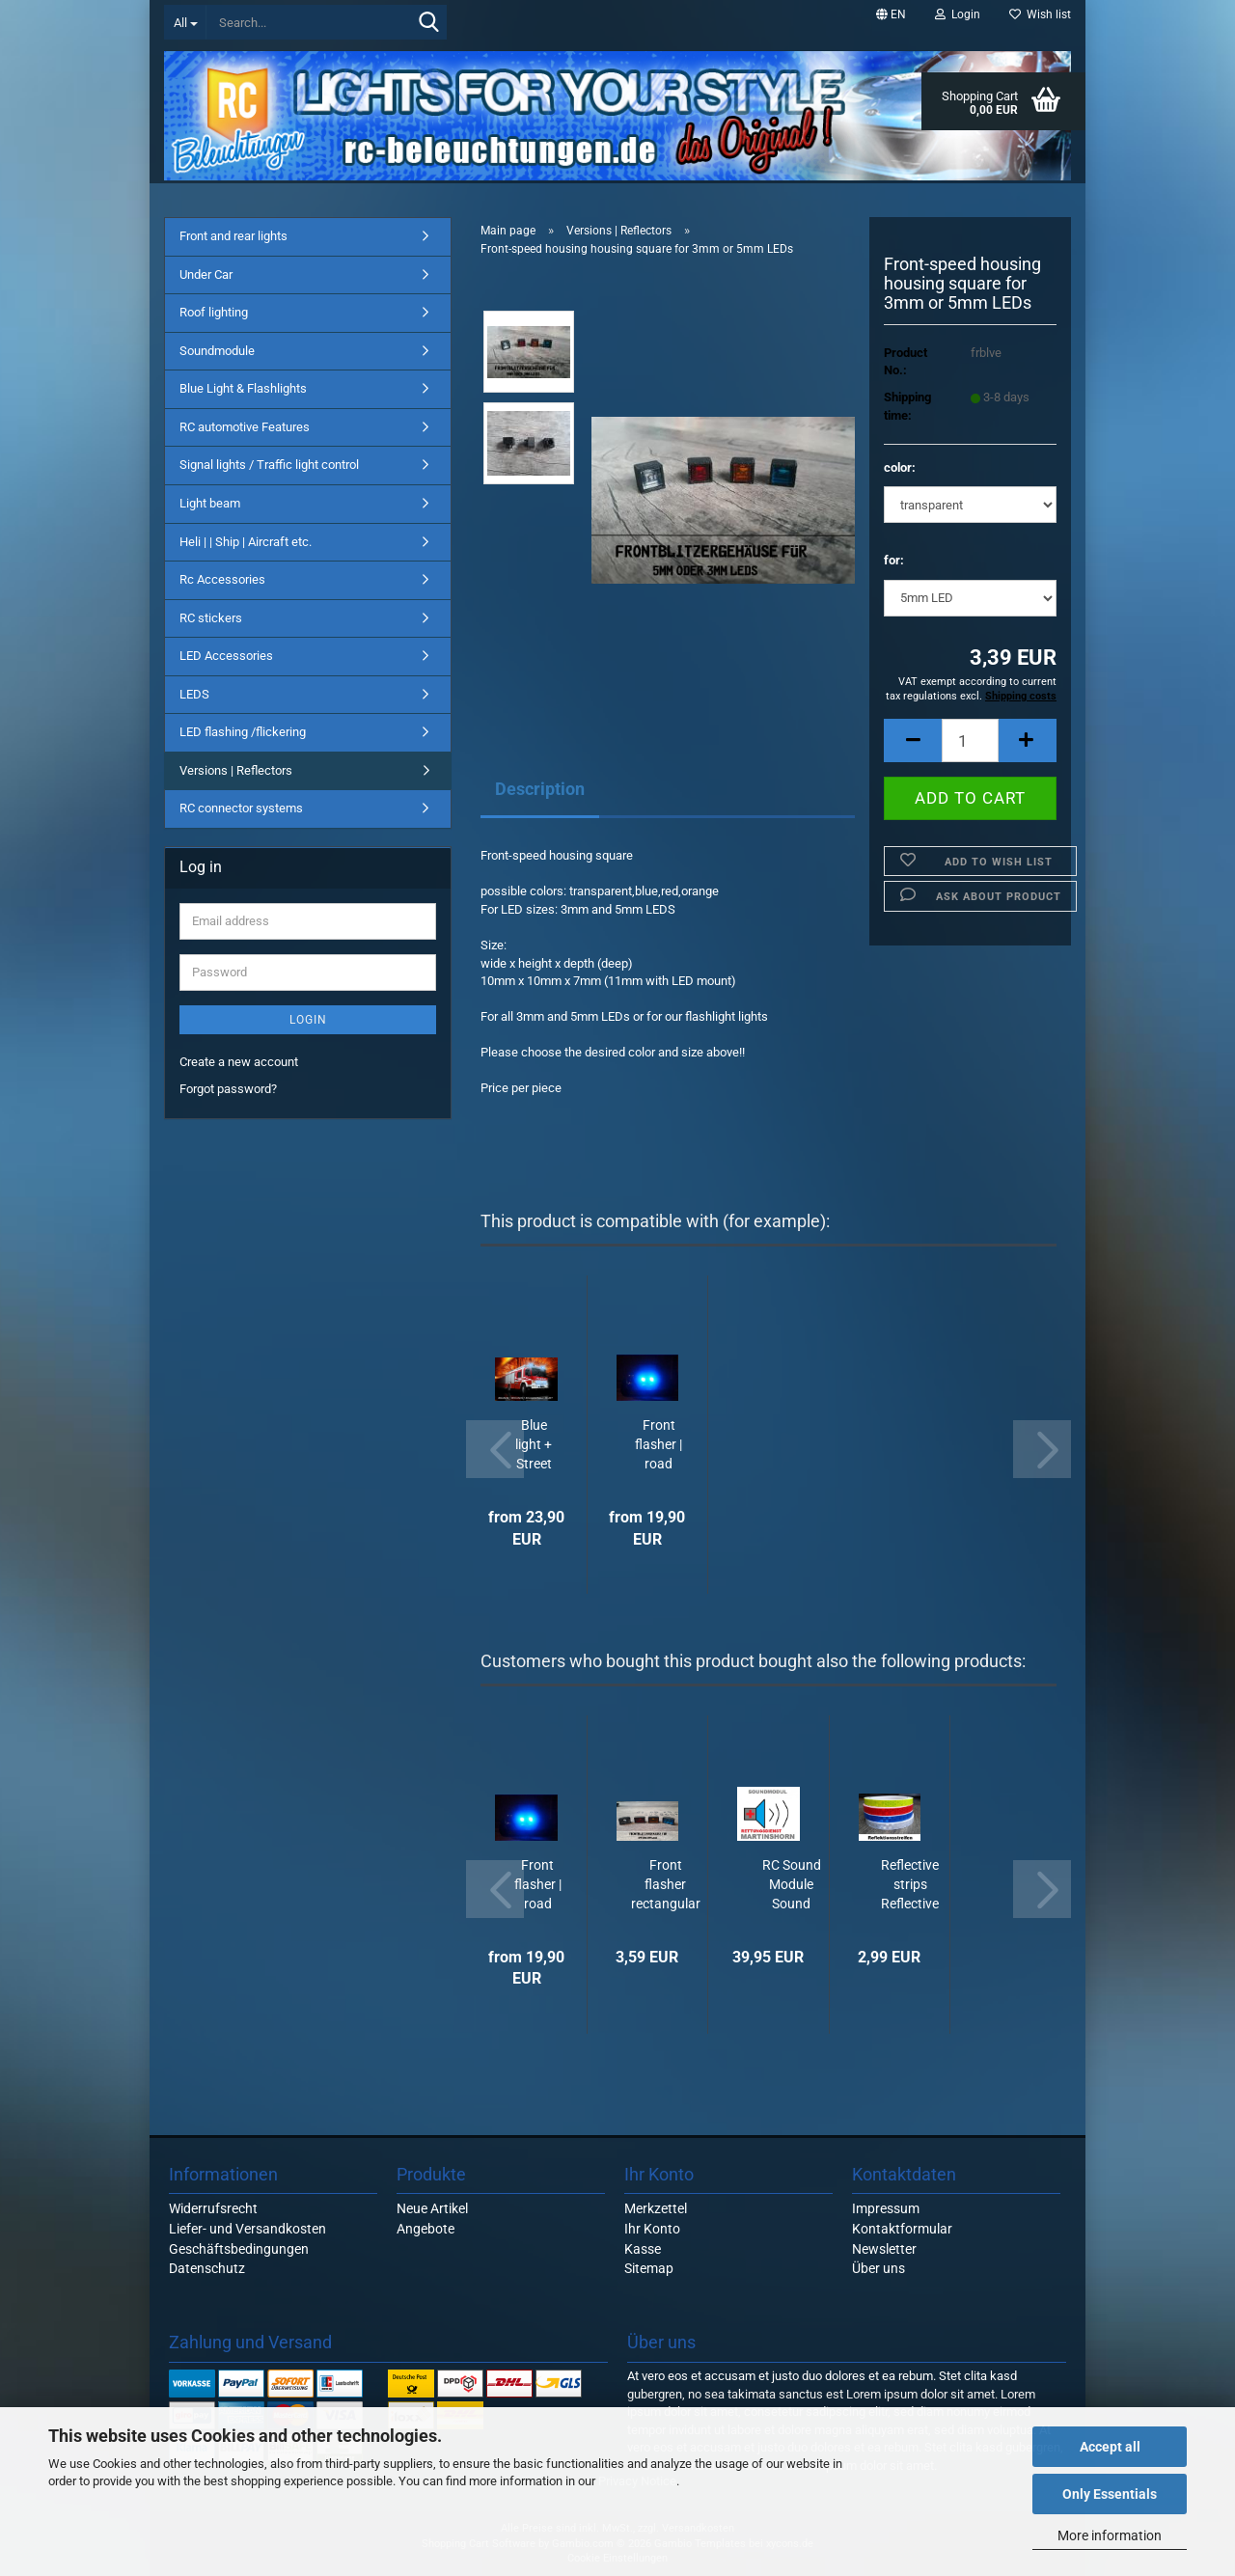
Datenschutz (207, 2268)
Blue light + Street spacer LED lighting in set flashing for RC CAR (533, 1445)
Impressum (885, 2208)
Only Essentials (1109, 2494)
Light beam (209, 503)
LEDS (194, 694)
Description (540, 789)
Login (308, 1020)
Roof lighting (213, 312)
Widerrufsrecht (213, 2208)
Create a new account (238, 1062)
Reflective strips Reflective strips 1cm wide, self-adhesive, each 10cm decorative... (910, 1885)
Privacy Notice (637, 2481)
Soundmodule (217, 350)
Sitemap (648, 2268)
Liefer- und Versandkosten (247, 2228)
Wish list (1040, 14)
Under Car (206, 274)
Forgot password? (228, 1089)
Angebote (425, 2228)
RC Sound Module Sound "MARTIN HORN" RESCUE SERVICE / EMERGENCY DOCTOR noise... (791, 1885)
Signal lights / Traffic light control (269, 464)
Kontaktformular (902, 2228)
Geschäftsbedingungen (239, 2249)
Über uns (878, 2268)
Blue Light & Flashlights (243, 388)
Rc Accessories (222, 579)
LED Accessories (226, 655)
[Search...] (185, 22)
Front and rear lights (233, 236)
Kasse (642, 2249)
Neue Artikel (432, 2208)
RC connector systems (241, 808)
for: (894, 560)
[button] (891, 14)
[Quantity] (970, 740)
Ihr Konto (652, 2228)
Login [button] (957, 14)
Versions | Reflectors (235, 770)
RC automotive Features (244, 427)
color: (900, 467)
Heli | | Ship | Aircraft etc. (245, 541)
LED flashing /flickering (242, 732)
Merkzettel (655, 2208)
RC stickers (210, 618)
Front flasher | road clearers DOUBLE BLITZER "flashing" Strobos (659, 1445)
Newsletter (884, 2249)
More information (1109, 2535)
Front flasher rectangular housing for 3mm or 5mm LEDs (665, 1885)
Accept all (1110, 2446)
